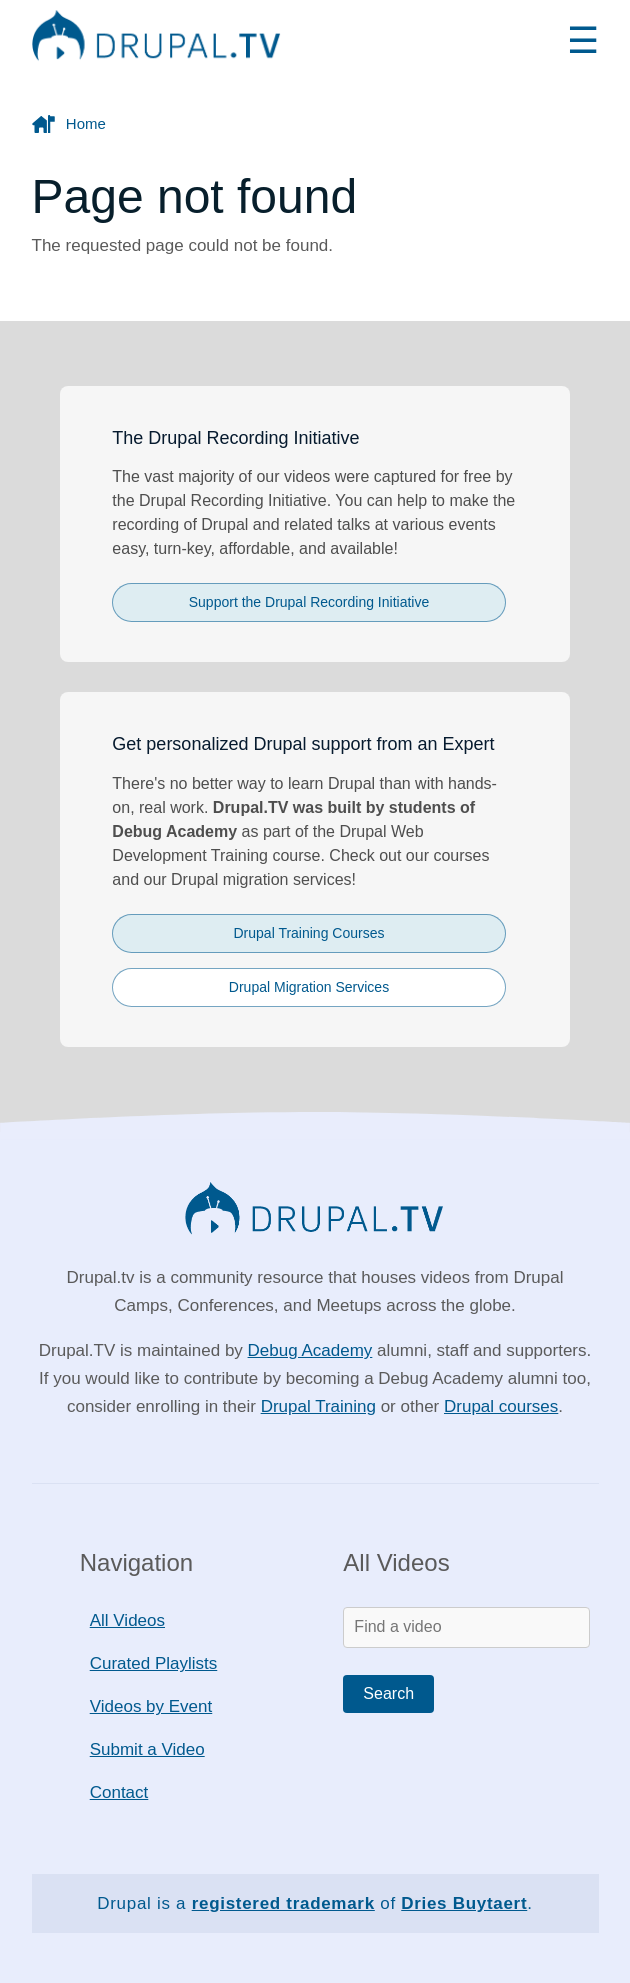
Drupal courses (501, 1406)
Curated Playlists (154, 1663)
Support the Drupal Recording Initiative (309, 602)
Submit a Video (147, 1749)
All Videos (127, 1620)
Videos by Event (151, 1706)
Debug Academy (310, 1350)
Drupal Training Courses (309, 933)
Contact (119, 1792)
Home (86, 123)
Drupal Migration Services (309, 987)
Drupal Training (318, 1406)
